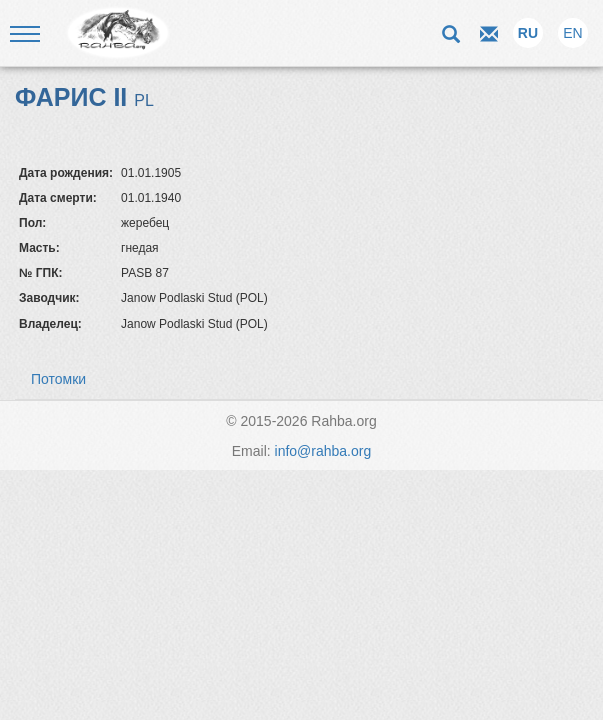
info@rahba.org (323, 451)
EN (572, 33)
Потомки (58, 379)
